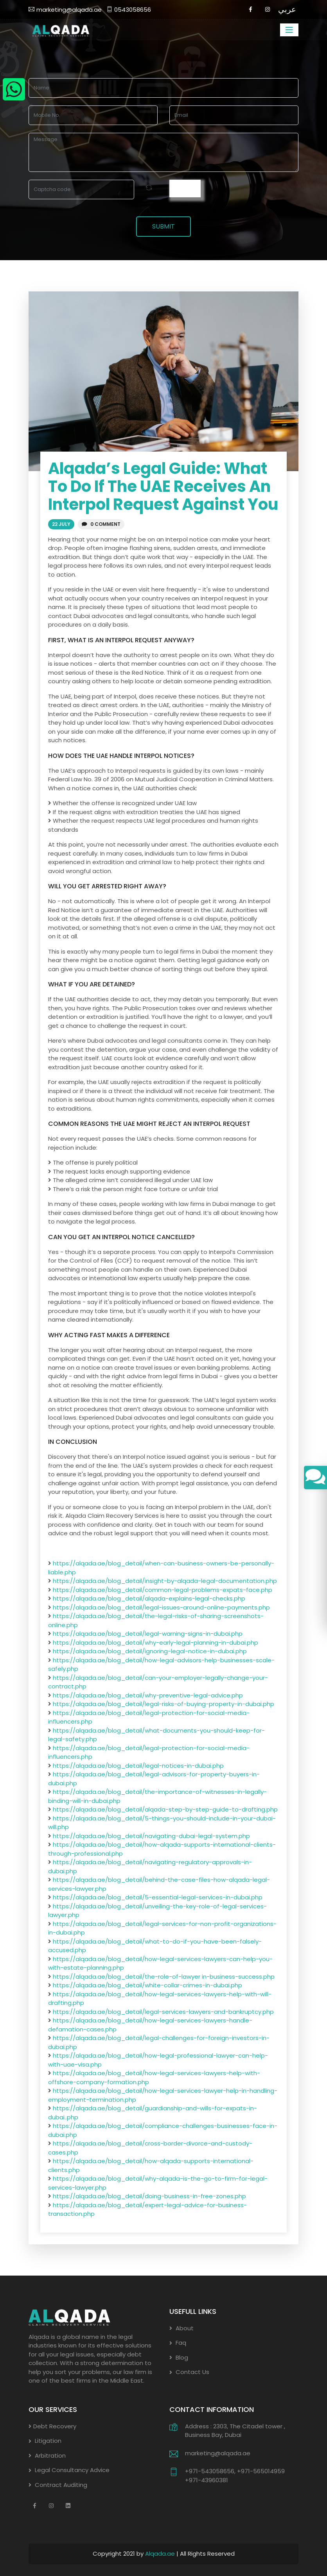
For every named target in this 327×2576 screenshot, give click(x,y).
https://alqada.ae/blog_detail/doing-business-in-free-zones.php (149, 2196)
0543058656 (128, 9)
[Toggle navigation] (289, 29)
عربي (287, 9)
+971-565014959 (261, 2471)
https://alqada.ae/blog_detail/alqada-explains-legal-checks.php (149, 1599)
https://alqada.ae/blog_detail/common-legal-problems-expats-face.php (162, 1590)
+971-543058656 (209, 2471)
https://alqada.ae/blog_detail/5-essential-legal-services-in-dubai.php (157, 1898)
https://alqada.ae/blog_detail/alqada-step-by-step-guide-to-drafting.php (165, 1810)
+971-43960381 (206, 2480)
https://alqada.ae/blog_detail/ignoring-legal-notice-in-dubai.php (150, 1651)
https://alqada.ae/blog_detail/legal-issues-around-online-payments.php (161, 1607)
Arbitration (47, 2455)
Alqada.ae (160, 2554)
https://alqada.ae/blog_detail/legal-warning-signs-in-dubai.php (148, 1634)
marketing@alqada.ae (65, 9)
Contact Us (189, 2372)
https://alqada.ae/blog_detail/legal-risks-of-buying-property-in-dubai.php (163, 1704)
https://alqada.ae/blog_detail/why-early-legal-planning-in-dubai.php (155, 1642)
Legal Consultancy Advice (69, 2470)
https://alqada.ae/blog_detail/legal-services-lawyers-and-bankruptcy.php (163, 2012)
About (181, 2328)
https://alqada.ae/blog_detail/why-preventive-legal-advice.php (148, 1695)
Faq (177, 2343)
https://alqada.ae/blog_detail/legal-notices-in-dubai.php (138, 1765)
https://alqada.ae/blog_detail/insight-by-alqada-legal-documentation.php (165, 1581)
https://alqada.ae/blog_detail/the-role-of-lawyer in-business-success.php (164, 1976)
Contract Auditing (58, 2485)
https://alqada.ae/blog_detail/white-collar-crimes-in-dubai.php (147, 1985)
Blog (178, 2357)
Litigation (45, 2441)
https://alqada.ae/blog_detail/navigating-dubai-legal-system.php (151, 1836)
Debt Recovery (52, 2426)
